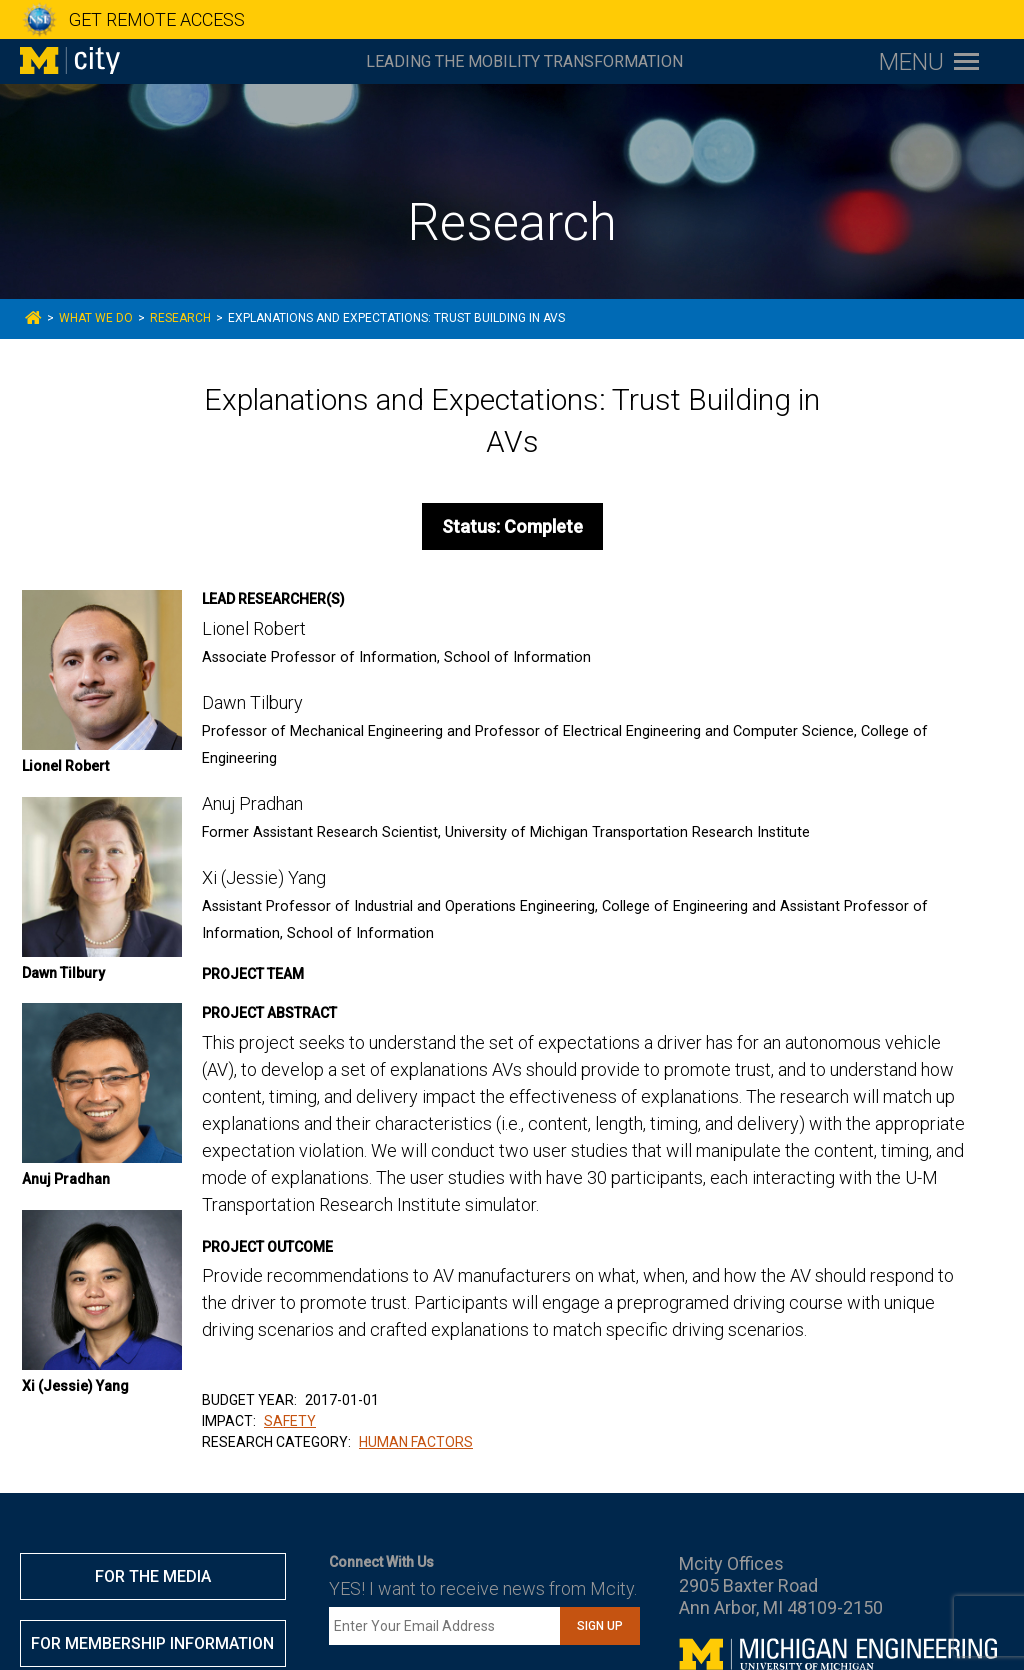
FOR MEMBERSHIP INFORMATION (152, 1643)
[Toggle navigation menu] (929, 61)
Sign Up (600, 1626)
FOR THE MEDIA (153, 1576)
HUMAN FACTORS (416, 1442)
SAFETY (290, 1421)
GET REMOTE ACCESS (157, 19)
